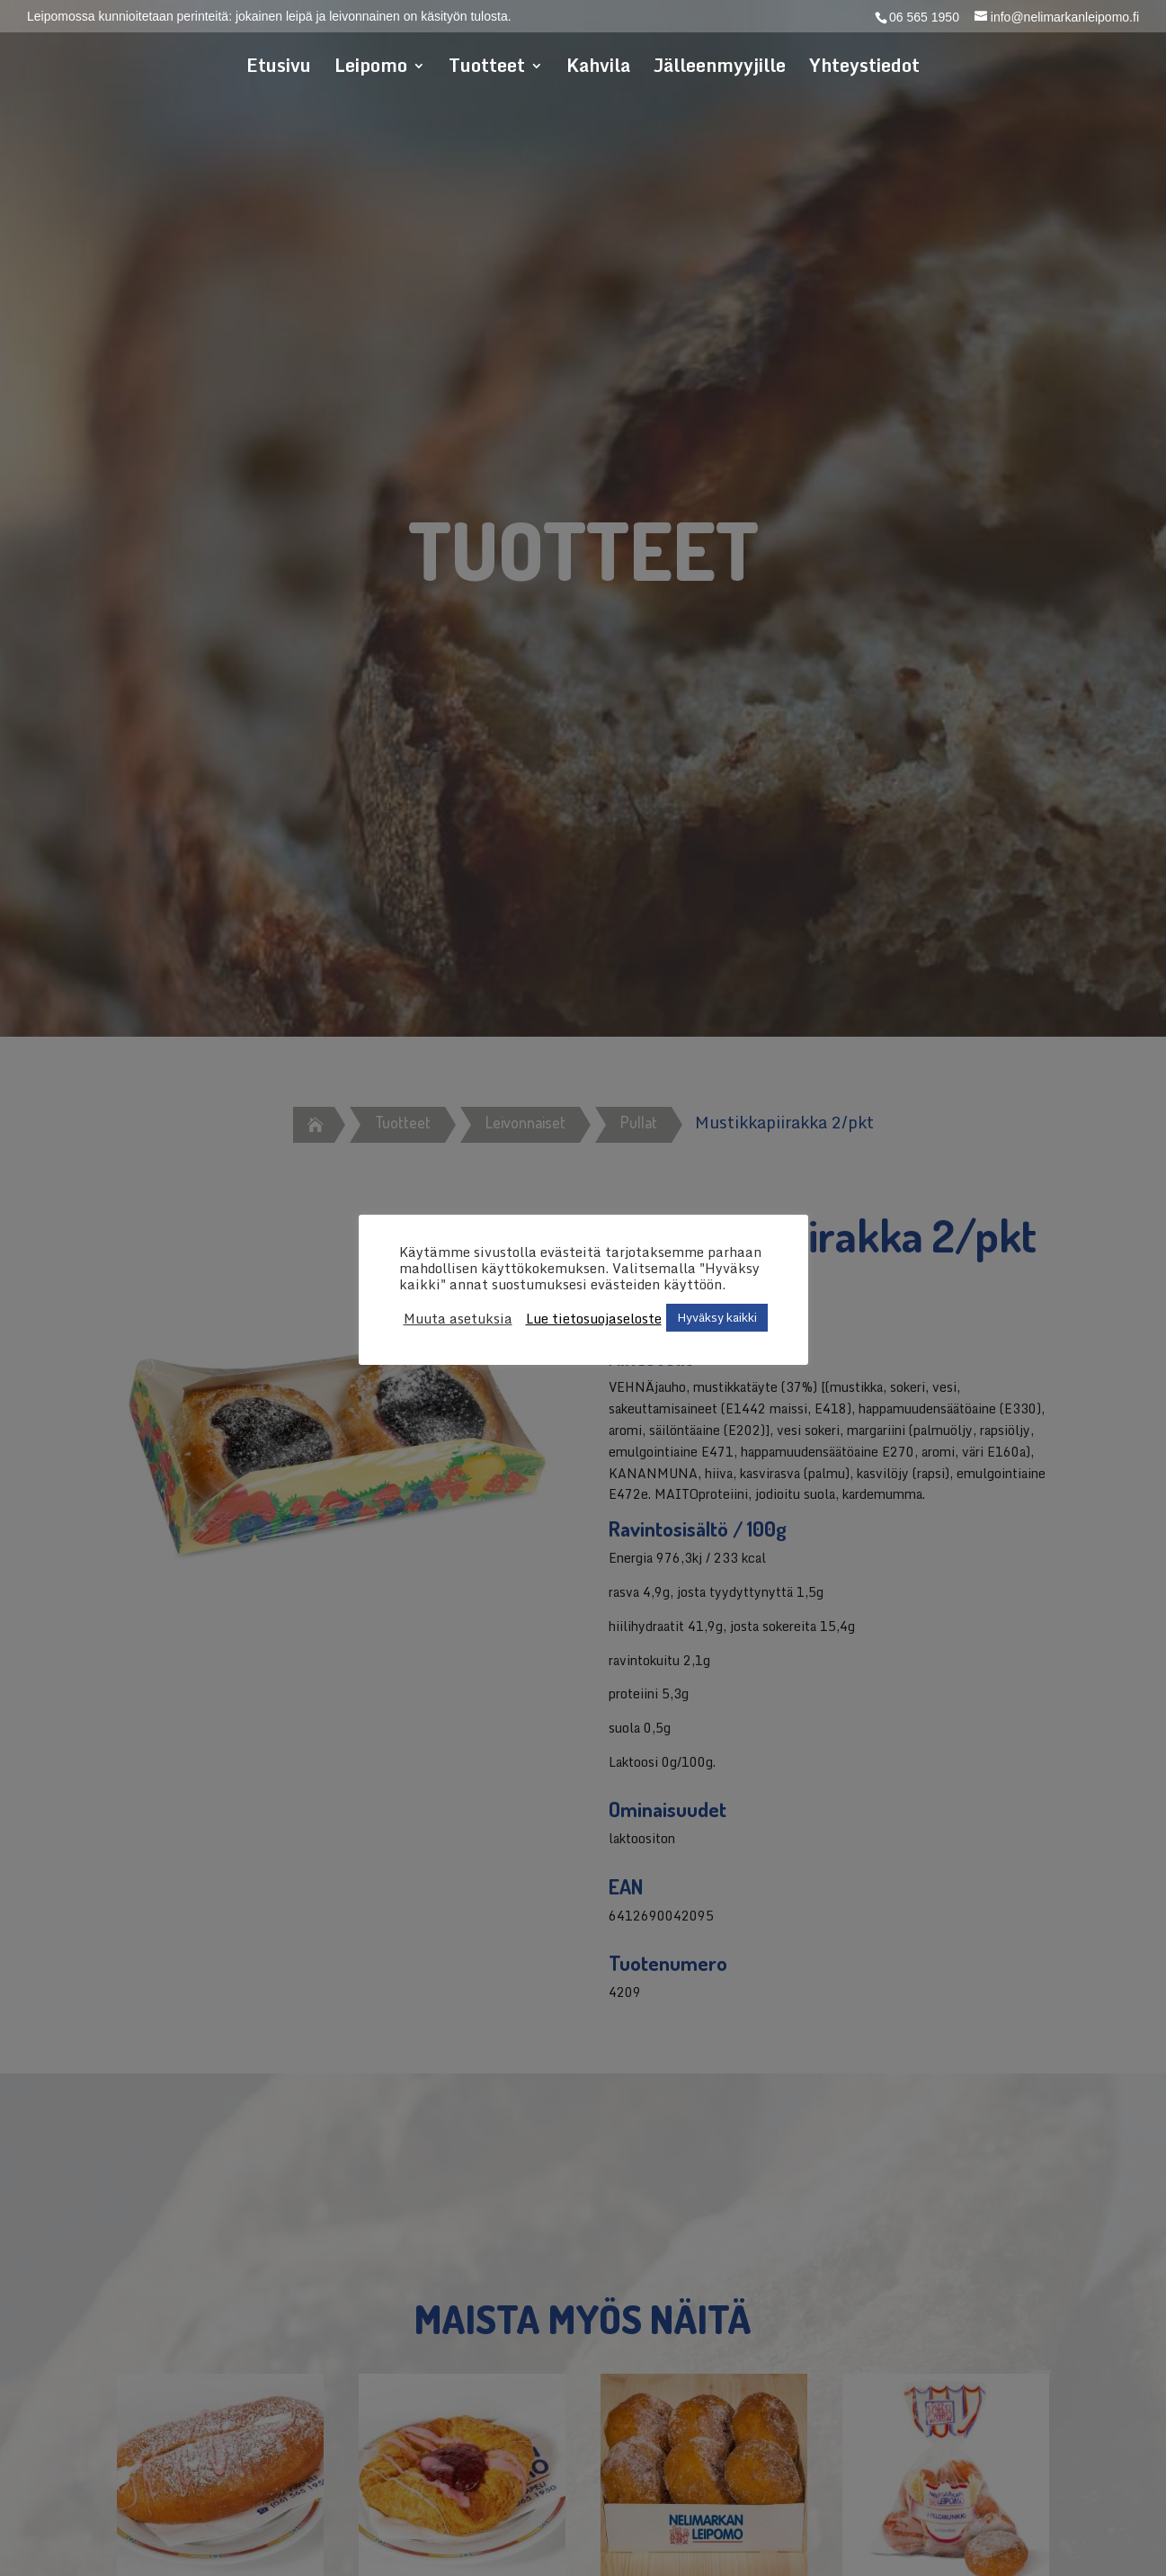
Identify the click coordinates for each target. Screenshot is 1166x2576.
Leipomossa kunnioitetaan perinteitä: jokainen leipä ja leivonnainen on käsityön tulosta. (269, 16)
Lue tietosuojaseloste (594, 1318)
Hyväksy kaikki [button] (717, 1317)
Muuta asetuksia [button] (458, 1318)
